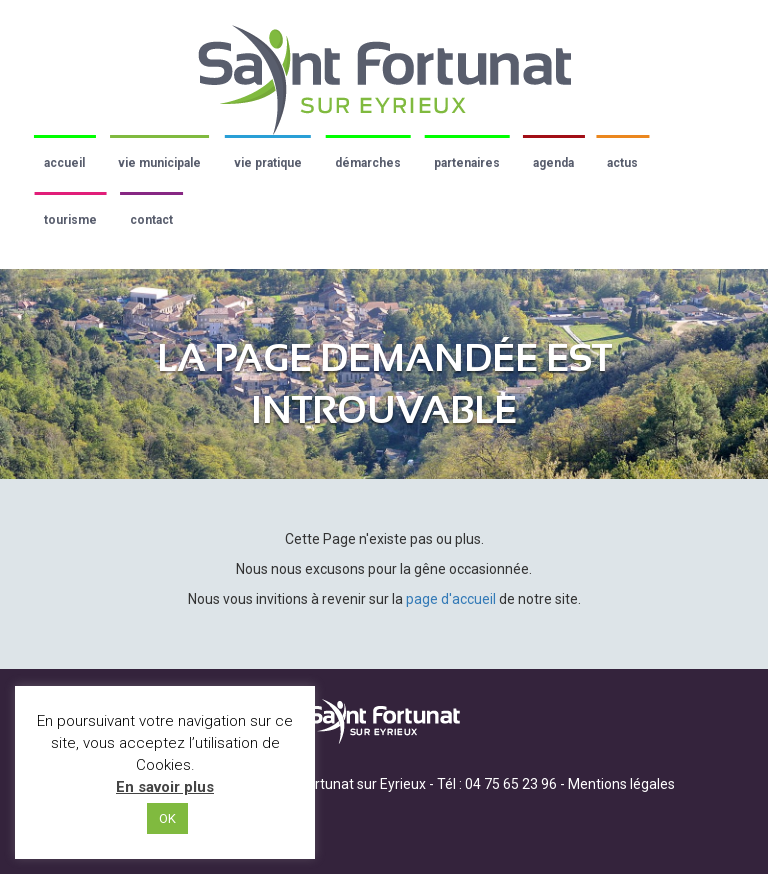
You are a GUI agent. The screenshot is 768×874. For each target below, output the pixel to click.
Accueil (64, 163)
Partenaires (467, 163)
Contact (151, 220)
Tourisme (70, 220)
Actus (622, 163)
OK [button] (167, 818)
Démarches (368, 163)
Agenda (553, 163)
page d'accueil (451, 599)
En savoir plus (165, 787)
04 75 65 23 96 (511, 784)
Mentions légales (621, 784)
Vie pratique (268, 163)
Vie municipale (159, 163)
